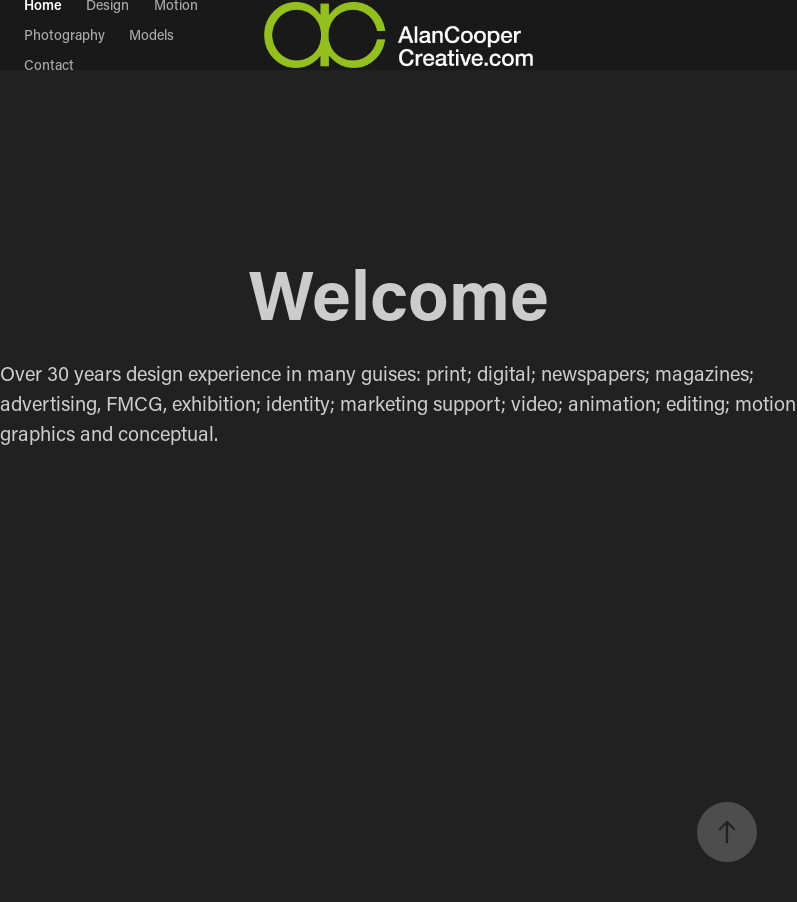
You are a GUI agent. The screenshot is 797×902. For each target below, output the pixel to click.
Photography (64, 34)
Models (151, 34)
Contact (49, 64)
